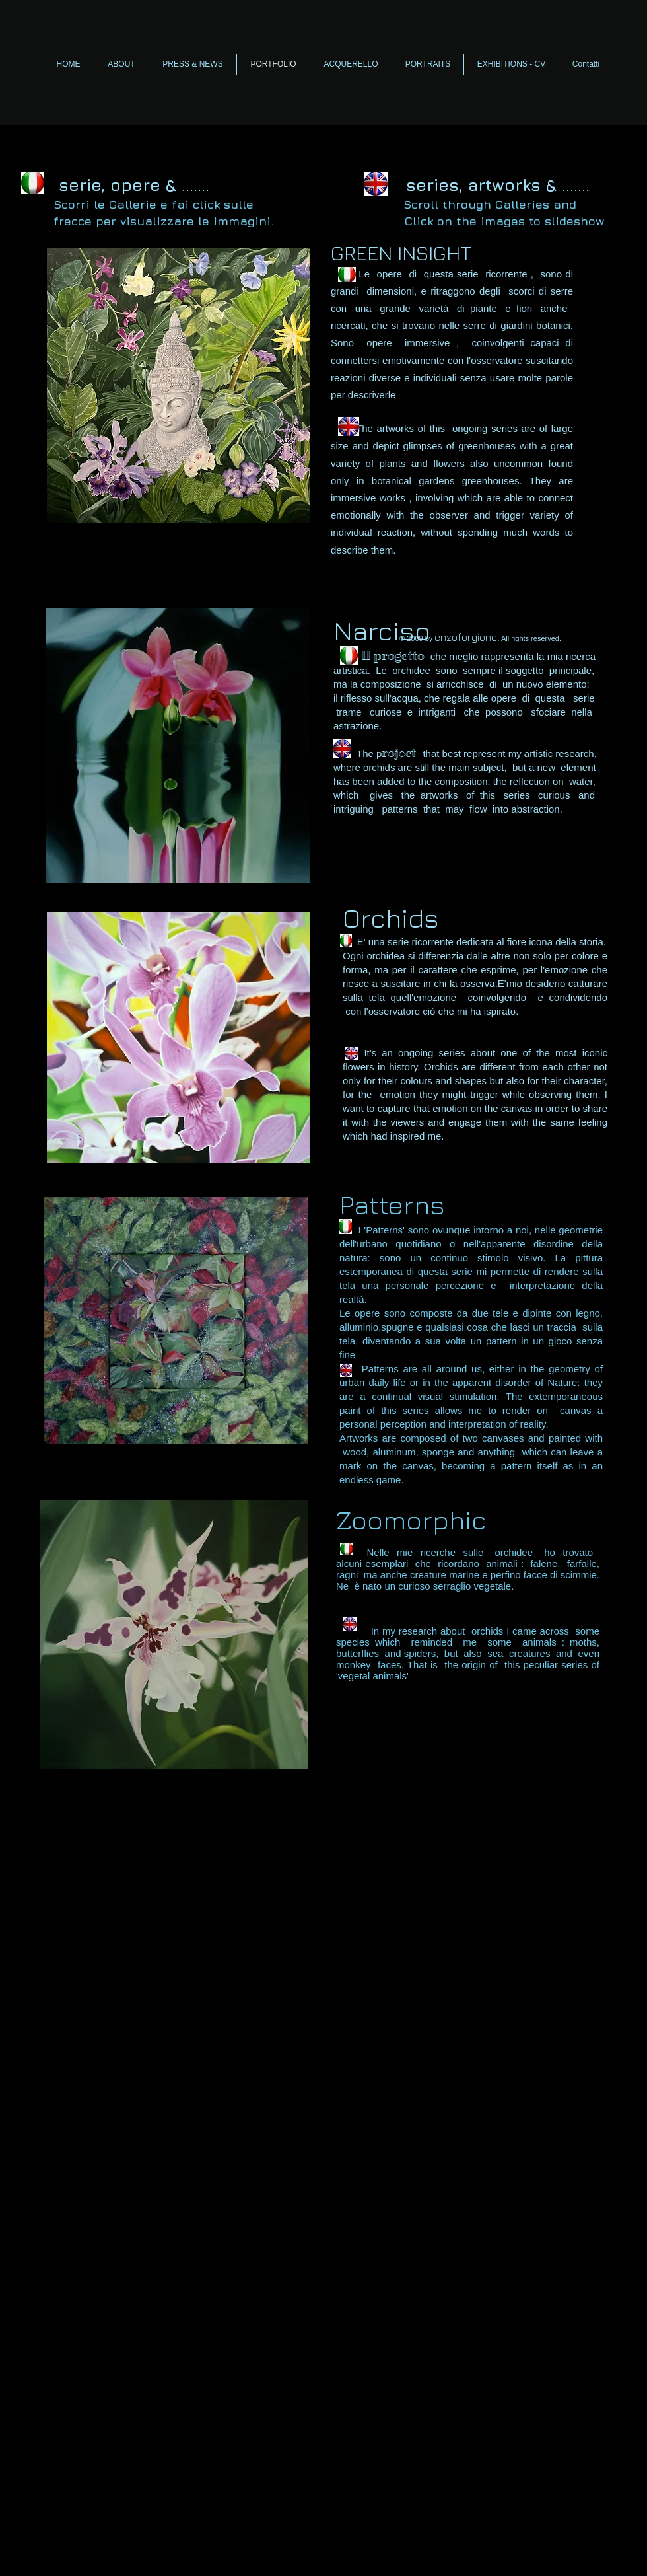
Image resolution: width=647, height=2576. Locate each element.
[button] (178, 385)
